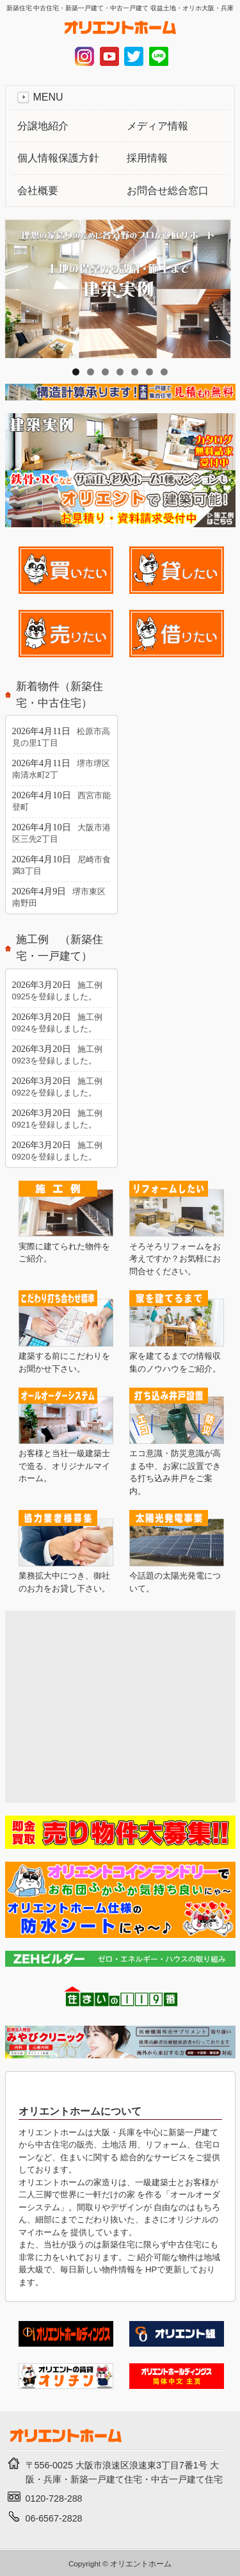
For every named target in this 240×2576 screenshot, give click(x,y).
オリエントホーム (141, 2563)
